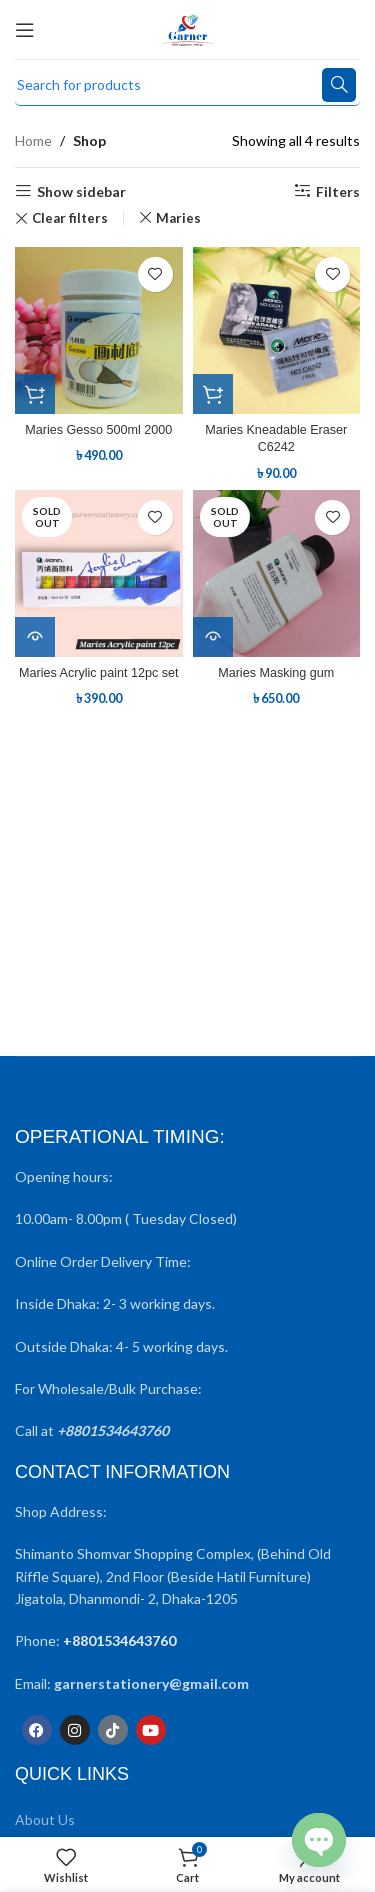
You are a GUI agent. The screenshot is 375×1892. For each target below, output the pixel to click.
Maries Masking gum (276, 673)
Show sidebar (81, 191)
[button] (35, 394)
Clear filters (70, 218)
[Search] (187, 85)
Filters (338, 191)
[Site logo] (187, 27)
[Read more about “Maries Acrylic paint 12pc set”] (35, 637)
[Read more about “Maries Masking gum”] (213, 637)
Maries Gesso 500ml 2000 (98, 430)
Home (33, 140)
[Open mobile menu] (25, 30)
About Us (45, 1819)
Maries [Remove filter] (178, 218)
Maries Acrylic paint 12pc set (99, 673)
